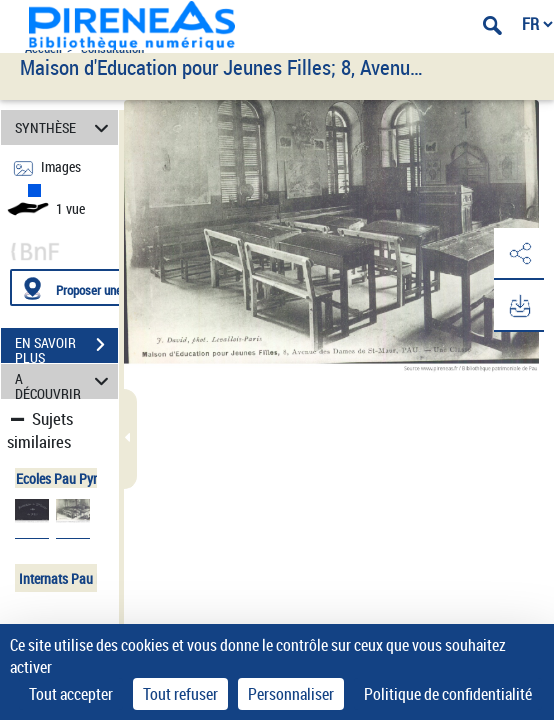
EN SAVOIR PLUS (66, 347)
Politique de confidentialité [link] (448, 694)
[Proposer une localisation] (105, 287)
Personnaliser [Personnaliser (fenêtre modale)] (291, 694)
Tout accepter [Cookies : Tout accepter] (71, 694)
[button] (519, 254)
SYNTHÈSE (64, 127)
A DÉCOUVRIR (64, 381)
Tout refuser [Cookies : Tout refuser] (180, 694)
